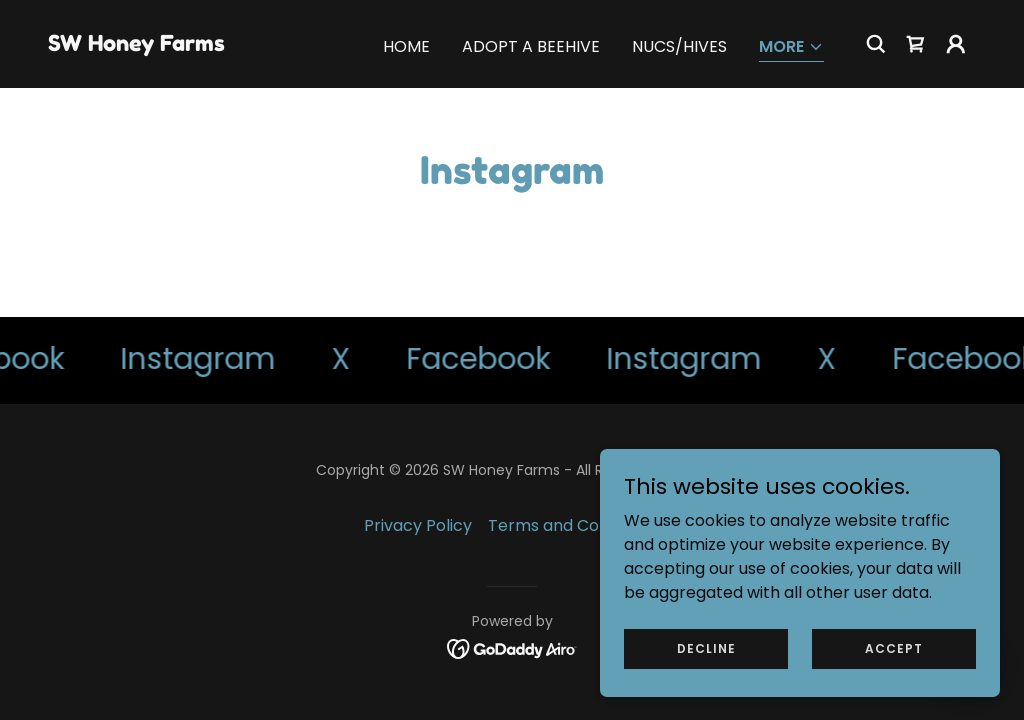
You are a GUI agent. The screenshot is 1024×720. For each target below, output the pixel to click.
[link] (136, 45)
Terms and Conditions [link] (574, 525)
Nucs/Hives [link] (679, 46)
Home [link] (406, 46)
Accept (894, 647)
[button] (791, 48)
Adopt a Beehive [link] (531, 46)
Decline (706, 647)
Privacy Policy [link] (418, 525)
